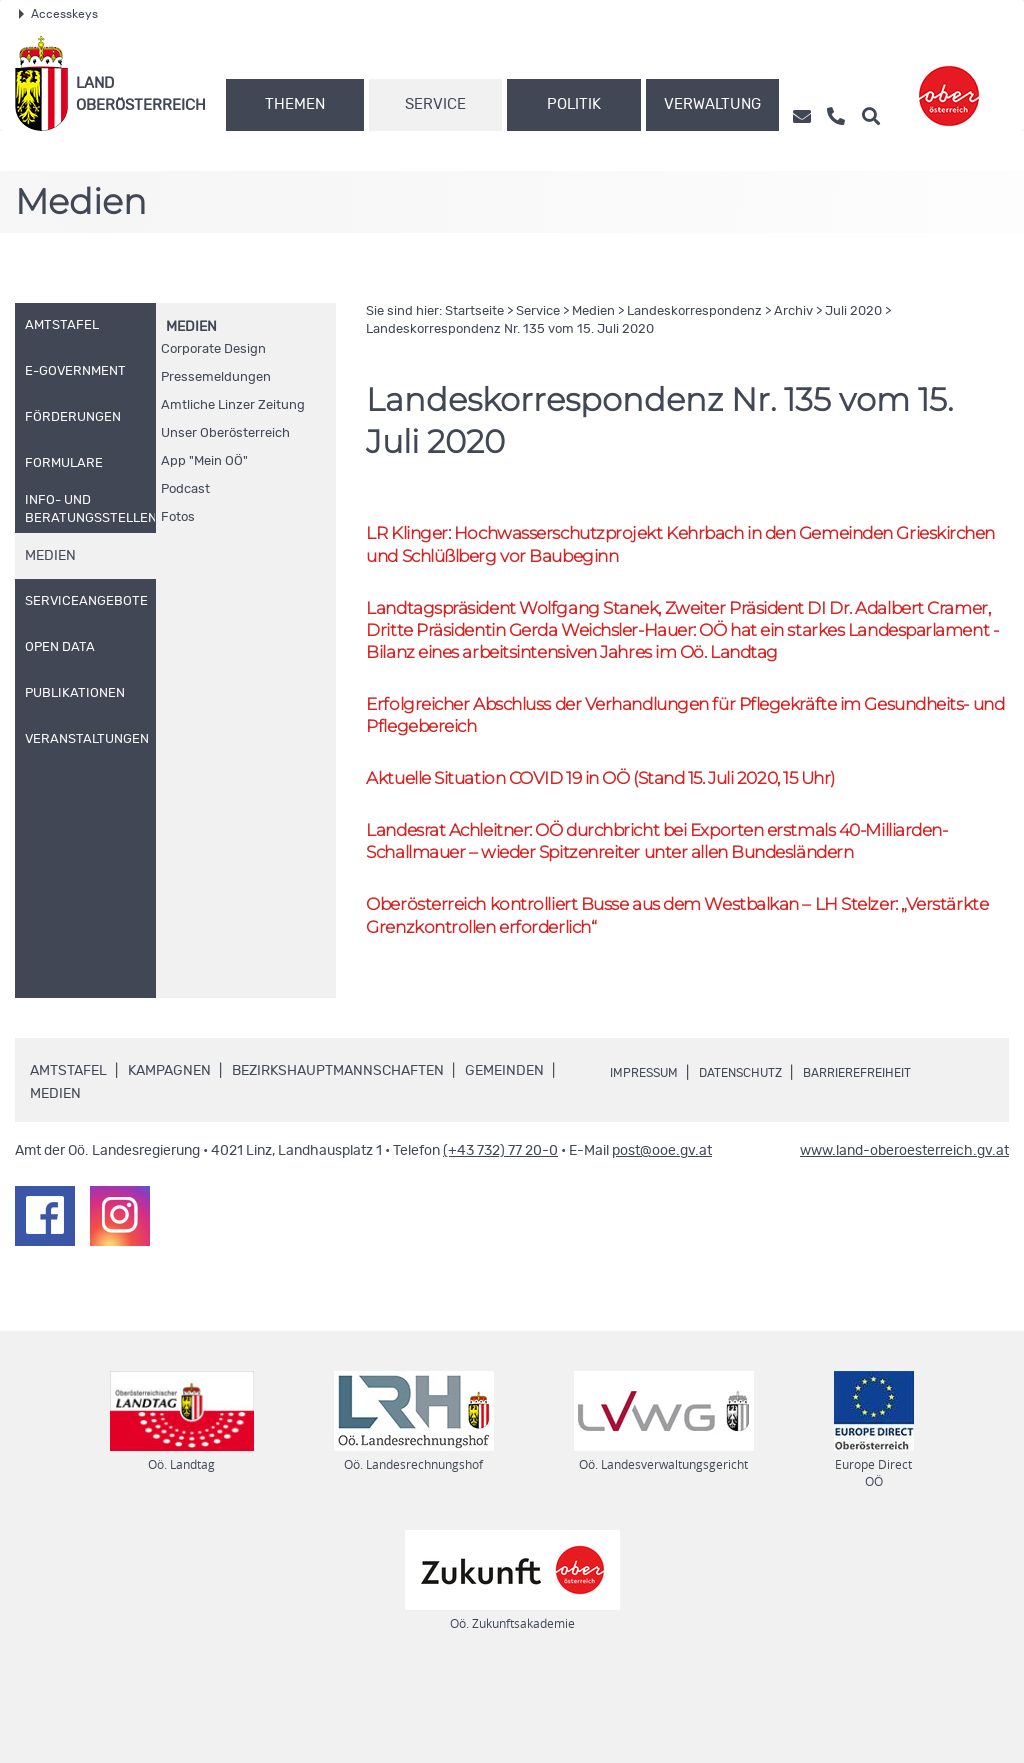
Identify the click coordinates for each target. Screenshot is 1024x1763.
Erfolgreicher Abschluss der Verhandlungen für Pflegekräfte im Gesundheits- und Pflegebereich (647, 755)
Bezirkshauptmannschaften (338, 1152)
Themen (295, 104)
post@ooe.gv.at (662, 1232)
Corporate (213, 349)
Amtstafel (68, 1152)
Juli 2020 (853, 311)
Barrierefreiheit (892, 1153)
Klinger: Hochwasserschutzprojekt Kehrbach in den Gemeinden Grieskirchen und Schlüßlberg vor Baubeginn (667, 546)
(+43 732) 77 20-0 (500, 1232)
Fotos (178, 517)
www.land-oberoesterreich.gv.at (904, 1232)
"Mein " (204, 461)
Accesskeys (58, 14)
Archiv (793, 311)
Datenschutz (760, 1153)
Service (435, 104)
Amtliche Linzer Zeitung (233, 405)
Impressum (650, 1153)
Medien (191, 327)
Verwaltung (712, 104)
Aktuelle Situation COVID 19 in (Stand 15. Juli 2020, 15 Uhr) (641, 821)
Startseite (474, 311)
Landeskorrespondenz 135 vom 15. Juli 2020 (510, 329)
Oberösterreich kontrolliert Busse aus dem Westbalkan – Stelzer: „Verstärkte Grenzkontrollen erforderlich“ (668, 993)
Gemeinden (504, 1152)
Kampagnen (169, 1152)
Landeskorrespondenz (694, 311)
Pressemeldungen (216, 377)
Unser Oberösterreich (225, 433)
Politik (574, 104)
